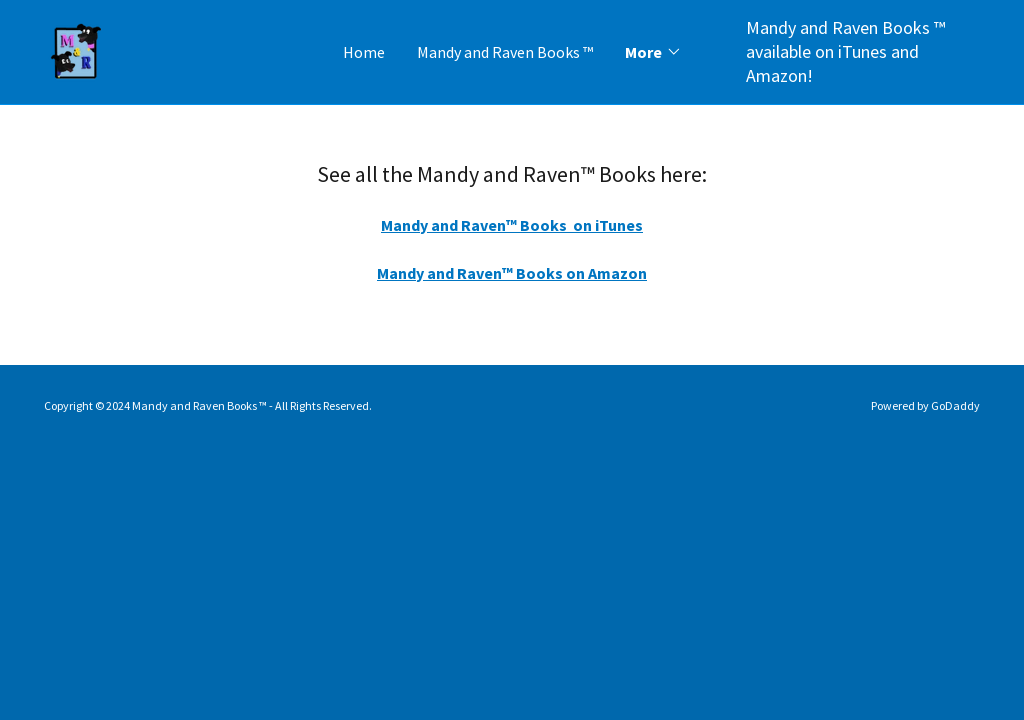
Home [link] (364, 52)
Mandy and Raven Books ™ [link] (505, 52)
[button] (653, 52)
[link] (76, 50)
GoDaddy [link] (955, 405)
